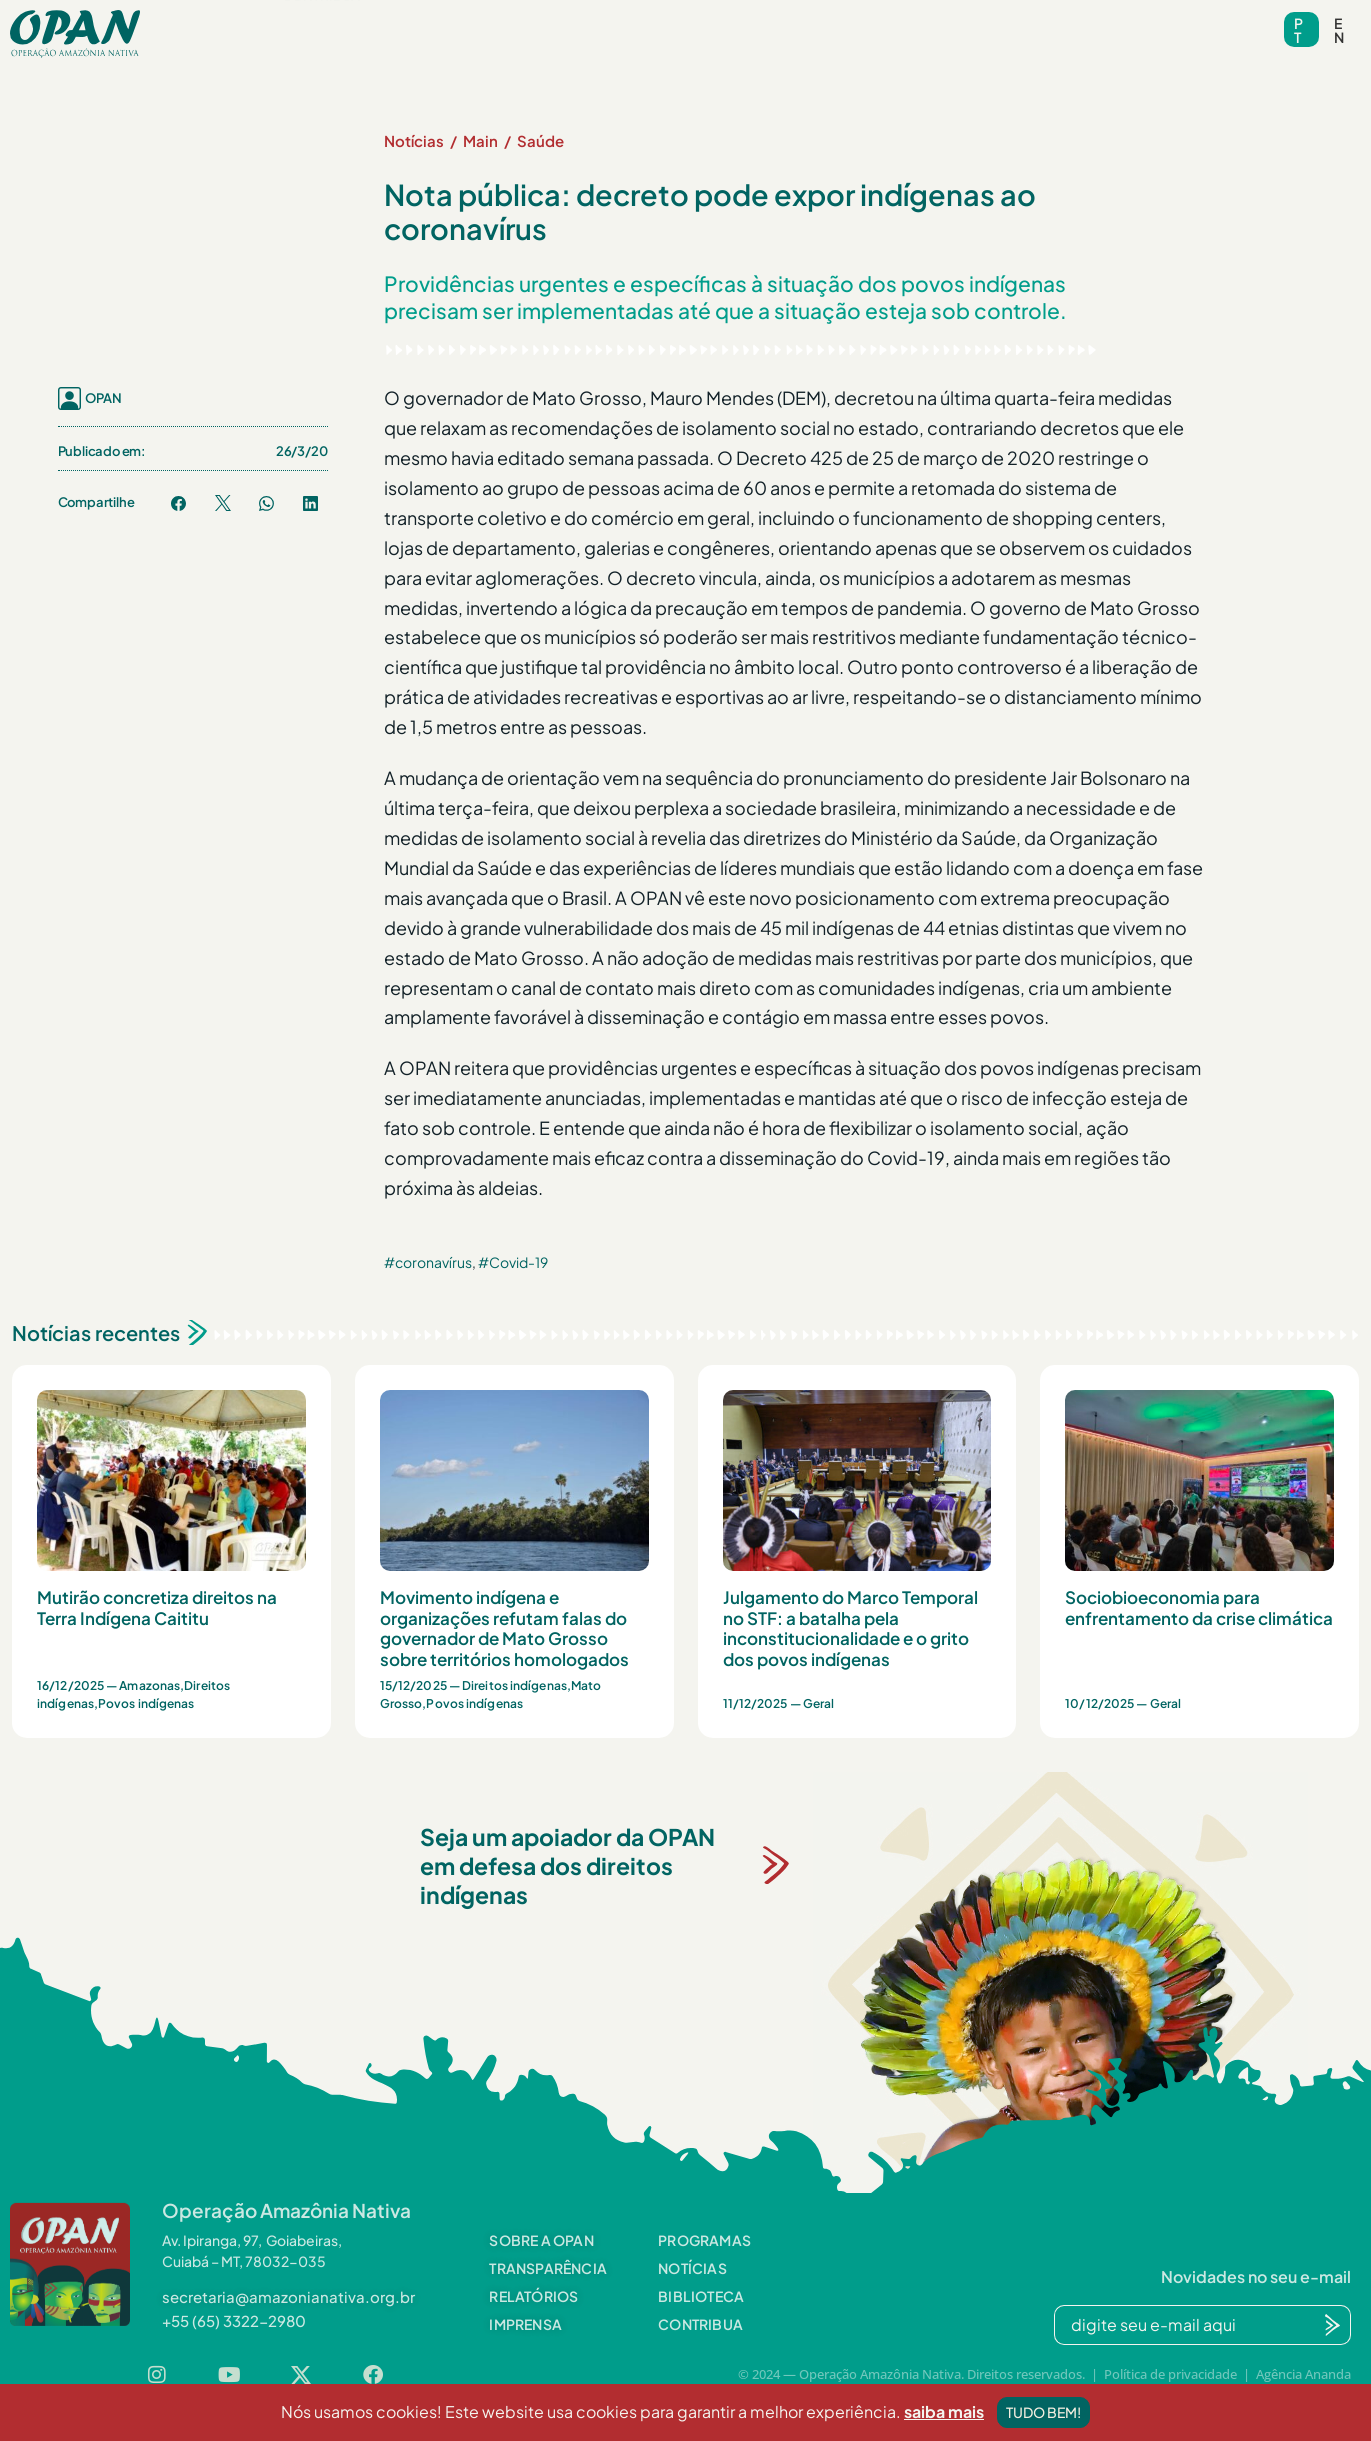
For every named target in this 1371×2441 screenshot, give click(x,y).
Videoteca (816, 20)
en (1339, 30)
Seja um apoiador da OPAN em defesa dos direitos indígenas (567, 1865)
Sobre (314, 20)
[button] (314, 20)
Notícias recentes (96, 1332)
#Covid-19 (513, 1262)
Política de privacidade (1170, 2374)
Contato (933, 20)
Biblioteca (692, 20)
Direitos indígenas (514, 1685)
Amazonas (149, 1685)
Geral (819, 1703)
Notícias (575, 20)
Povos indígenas (146, 1703)
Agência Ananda (1303, 2374)
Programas (444, 20)
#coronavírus (428, 1262)
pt (1298, 30)
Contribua (321, 51)
